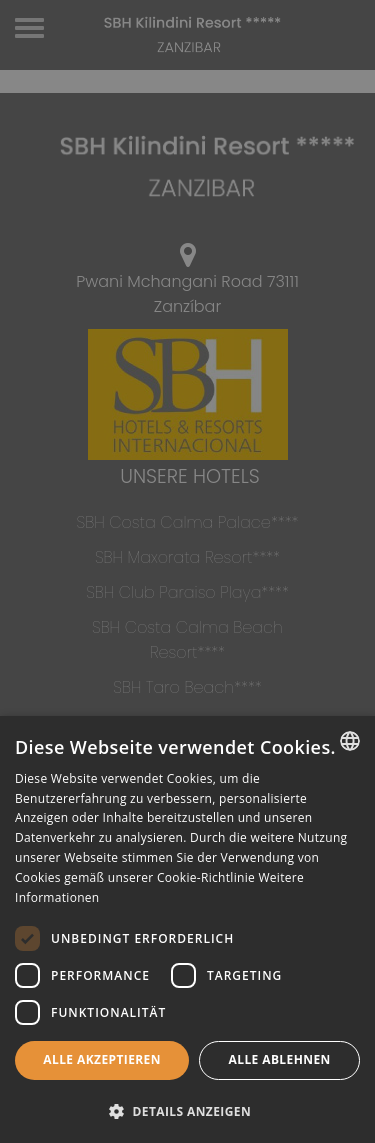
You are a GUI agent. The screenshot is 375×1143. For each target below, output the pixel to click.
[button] (187, 1110)
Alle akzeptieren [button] (102, 1059)
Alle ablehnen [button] (280, 1059)
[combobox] (350, 741)
